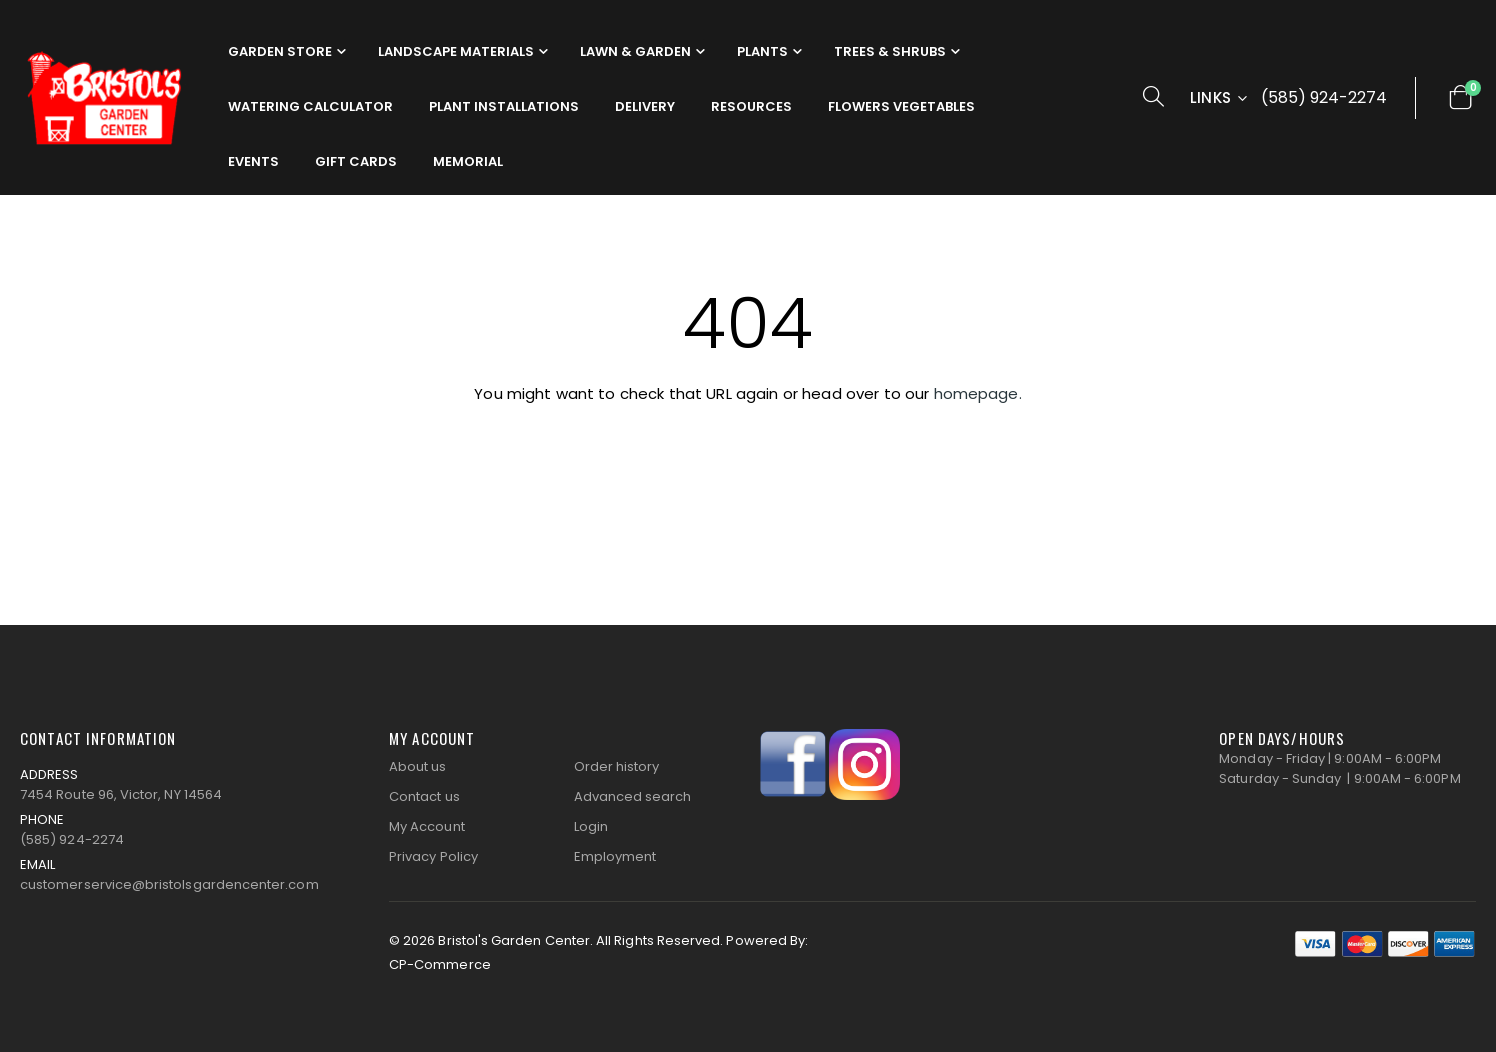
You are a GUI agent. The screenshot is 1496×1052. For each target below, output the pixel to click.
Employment (615, 856)
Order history (617, 766)
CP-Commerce (440, 964)
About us (418, 766)
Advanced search (633, 796)
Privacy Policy (433, 856)
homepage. (978, 393)
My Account (427, 826)
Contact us (424, 796)
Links (1211, 97)
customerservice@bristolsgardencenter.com (169, 884)
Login (591, 826)
